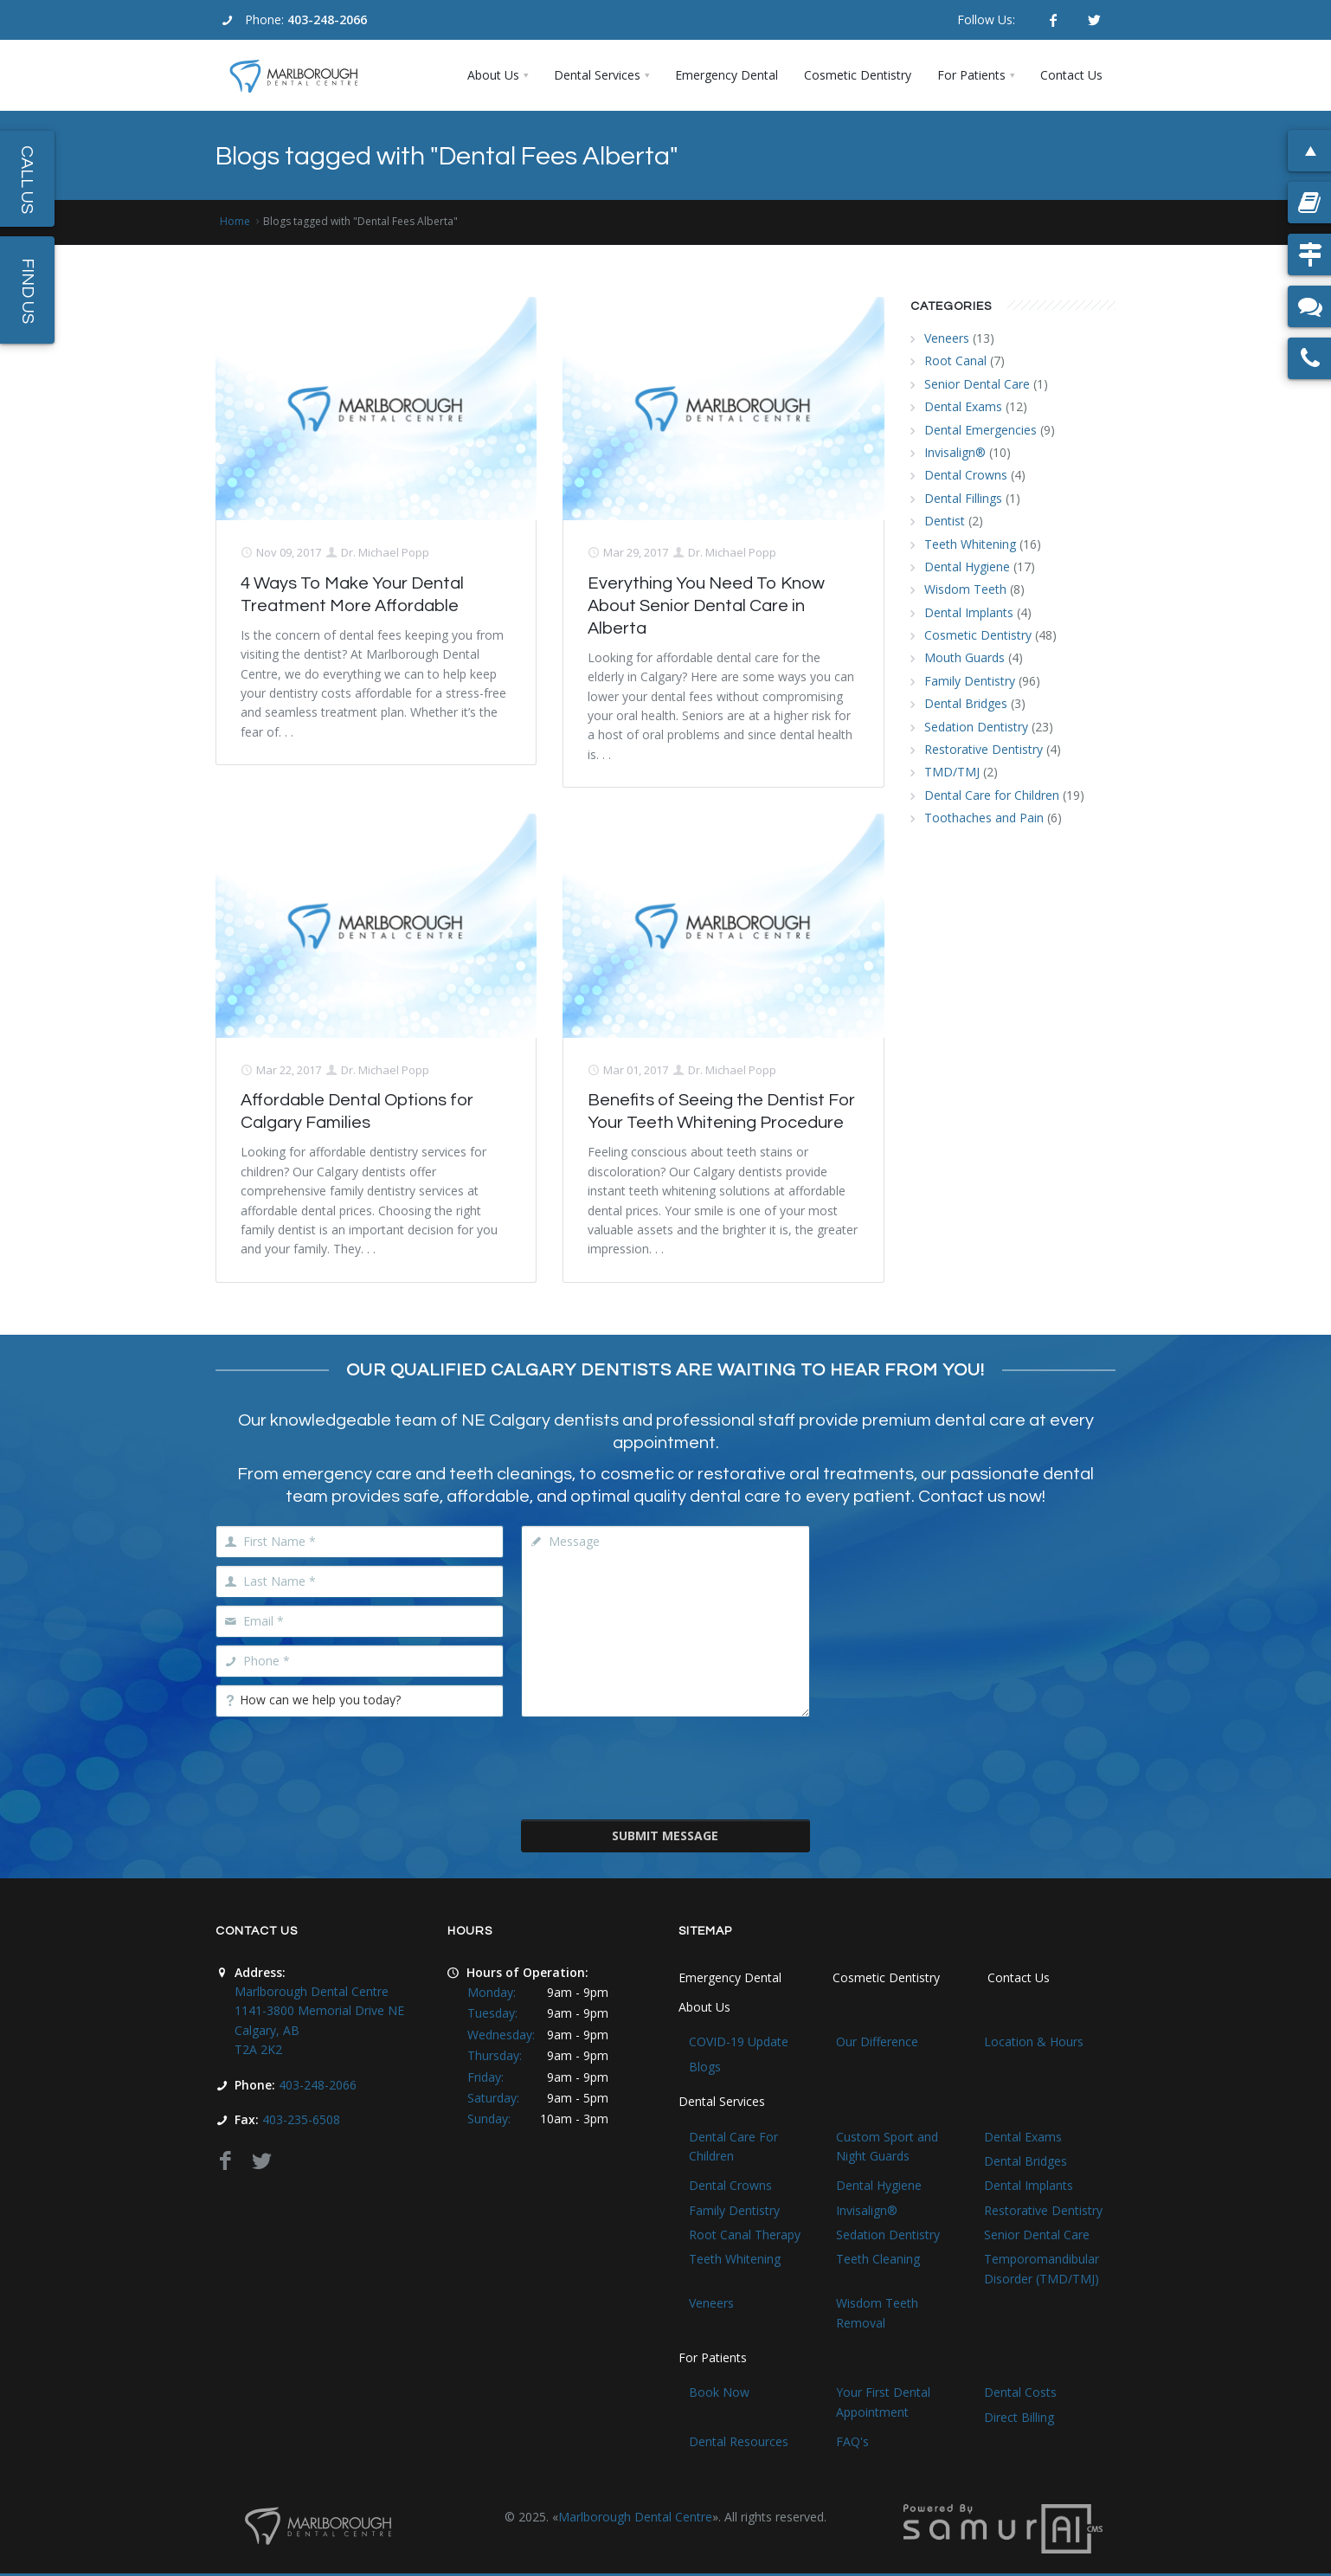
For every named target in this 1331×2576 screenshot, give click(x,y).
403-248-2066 (327, 19)
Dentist (944, 520)
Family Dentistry (969, 681)
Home (235, 221)
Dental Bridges (965, 703)
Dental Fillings (963, 498)
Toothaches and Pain (984, 817)
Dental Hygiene (967, 566)
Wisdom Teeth (965, 589)
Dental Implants (968, 612)
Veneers (946, 338)
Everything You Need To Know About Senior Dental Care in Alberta (706, 606)
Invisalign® (955, 452)
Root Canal (955, 360)
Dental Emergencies (980, 430)
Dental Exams (963, 406)
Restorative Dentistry (983, 749)
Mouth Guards (964, 657)
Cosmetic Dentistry (978, 635)
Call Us (26, 179)
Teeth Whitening (970, 544)
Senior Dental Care (977, 384)
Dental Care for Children (991, 795)
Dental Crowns (965, 475)
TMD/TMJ (952, 771)
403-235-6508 (301, 2119)
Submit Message (665, 1835)
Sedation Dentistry (976, 726)
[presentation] (665, 1766)
